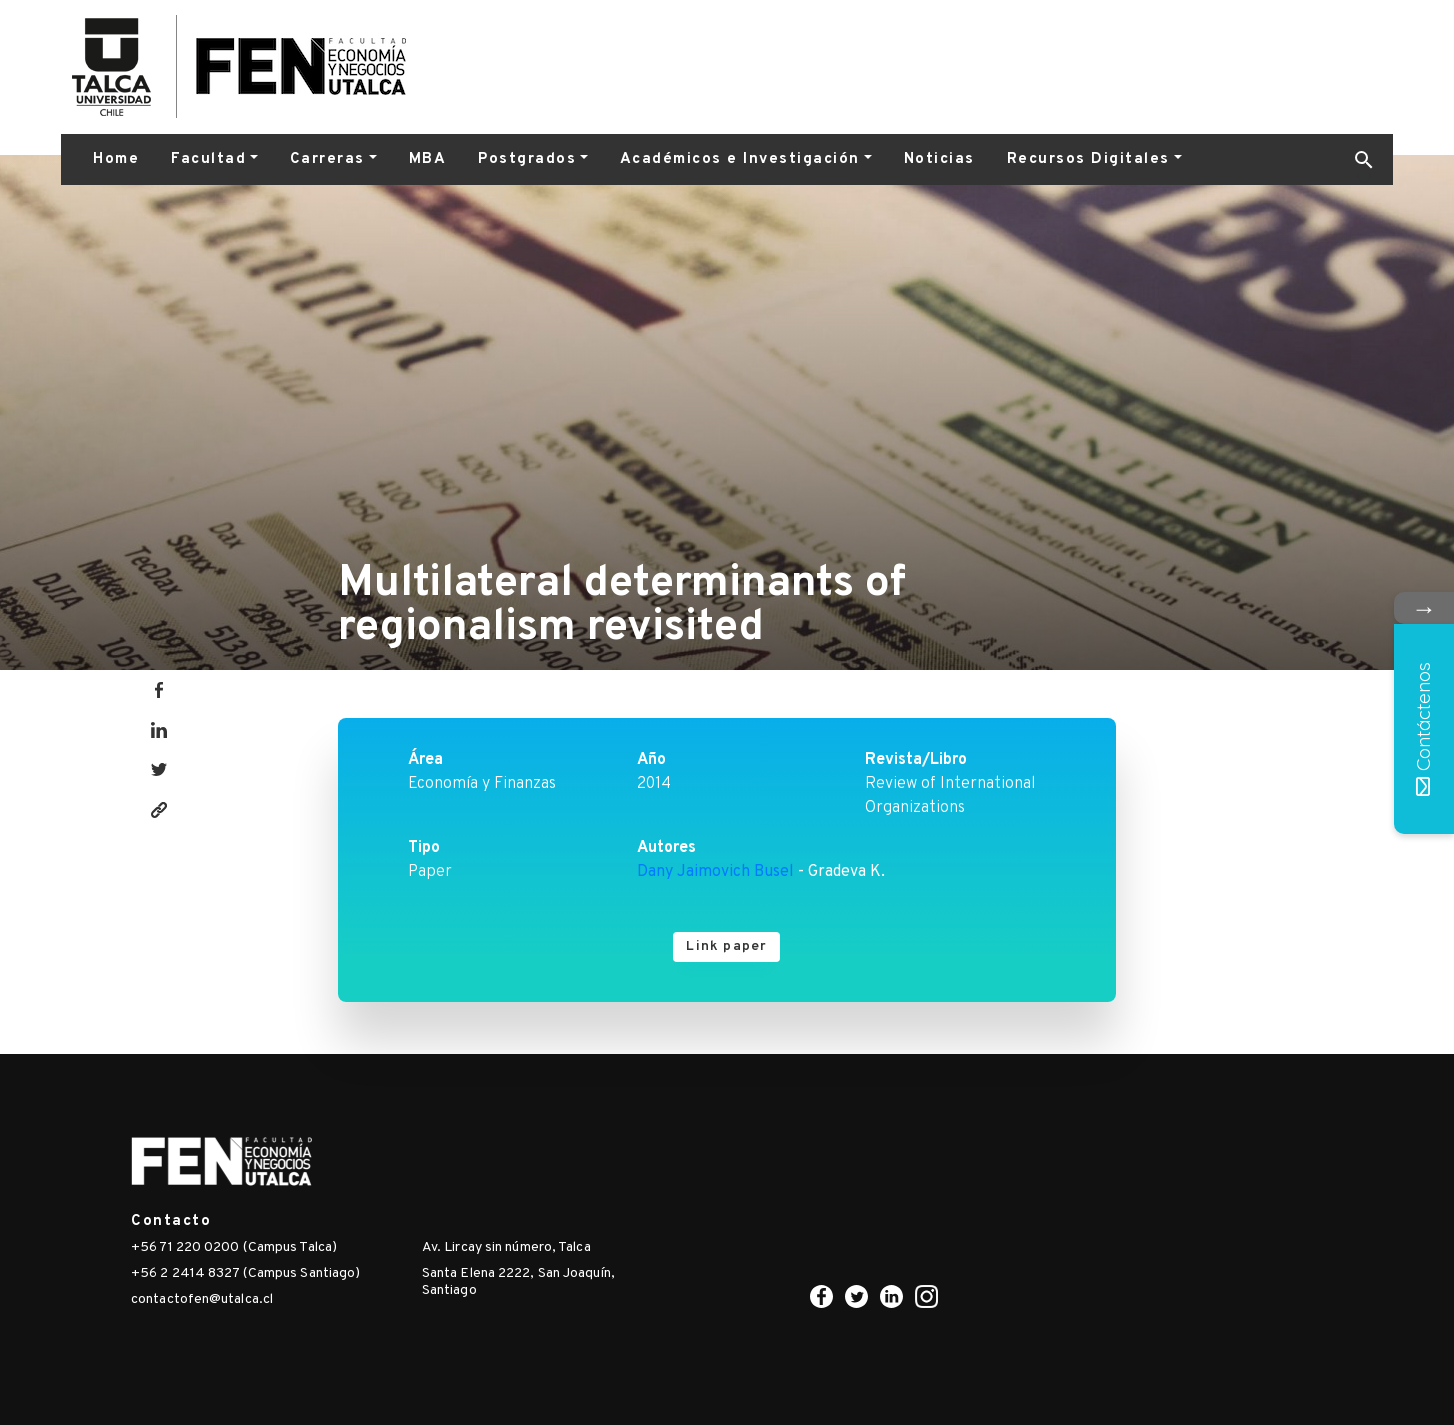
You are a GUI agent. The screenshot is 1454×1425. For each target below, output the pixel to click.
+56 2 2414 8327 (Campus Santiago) (245, 1273)
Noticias (939, 159)
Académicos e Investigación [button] (740, 159)
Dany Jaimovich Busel (715, 872)
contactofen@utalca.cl (202, 1299)
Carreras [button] (327, 159)
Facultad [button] (208, 159)
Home (116, 159)
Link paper (726, 946)
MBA (428, 159)
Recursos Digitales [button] (1088, 159)
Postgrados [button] (527, 159)
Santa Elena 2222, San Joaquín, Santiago (518, 1282)
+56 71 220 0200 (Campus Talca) (234, 1247)
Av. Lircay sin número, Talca (506, 1247)
